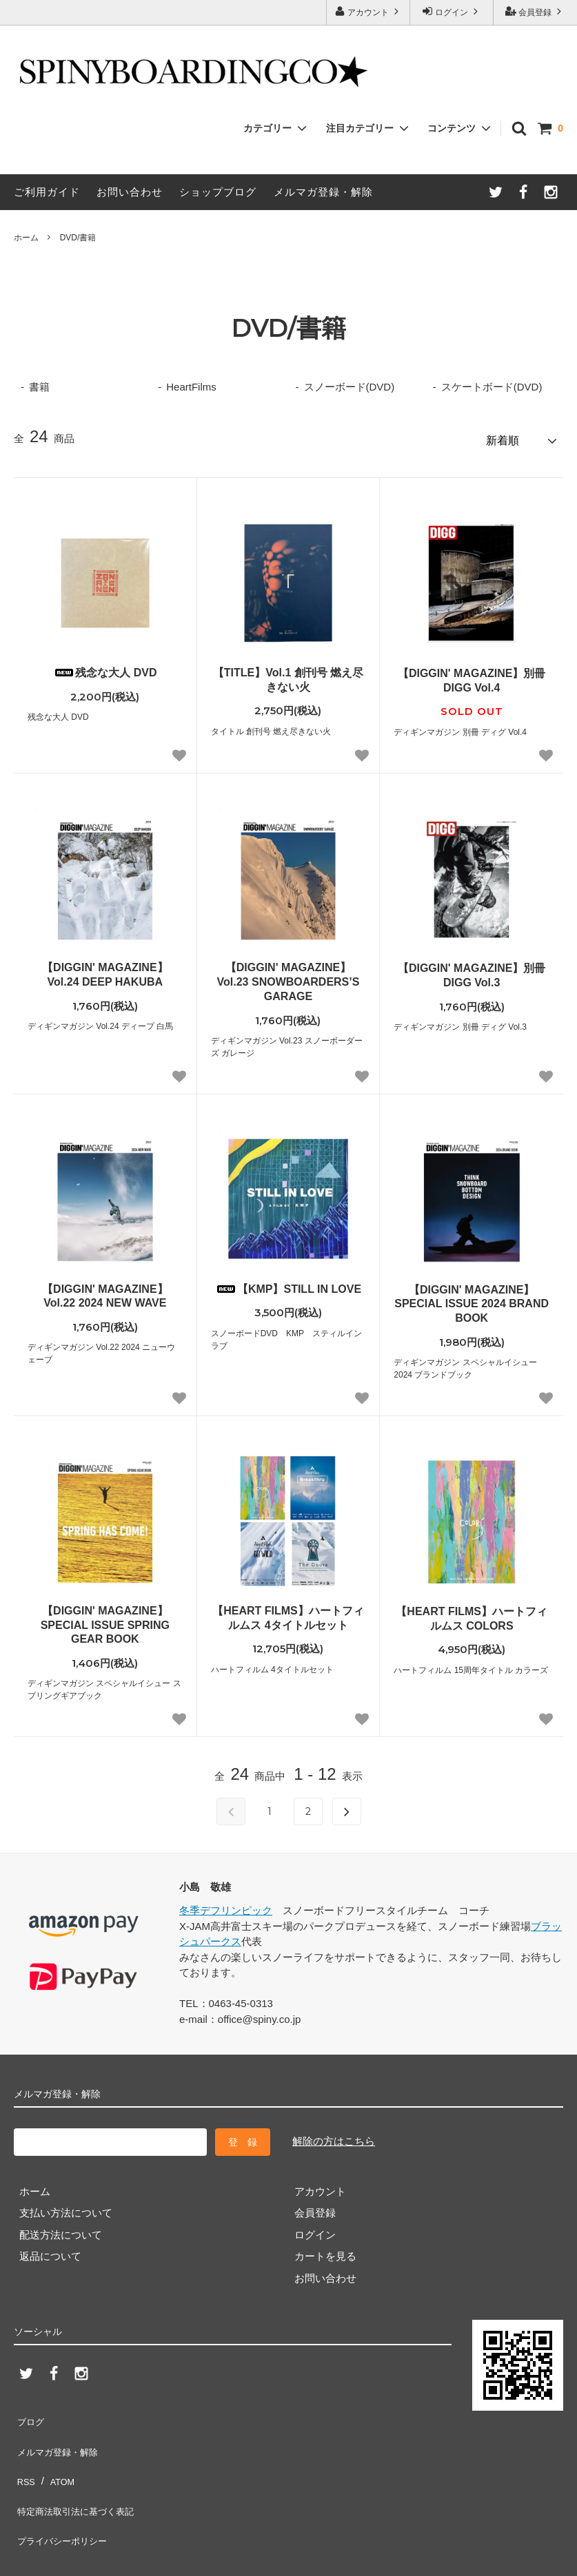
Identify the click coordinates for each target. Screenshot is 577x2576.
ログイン (452, 11)
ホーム (26, 237)
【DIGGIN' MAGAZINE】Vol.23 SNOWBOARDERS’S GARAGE (288, 977)
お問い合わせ (130, 192)
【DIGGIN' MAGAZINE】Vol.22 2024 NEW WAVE (105, 1291)
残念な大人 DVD (104, 668)
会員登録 (535, 11)
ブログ (29, 2413)
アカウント (368, 11)
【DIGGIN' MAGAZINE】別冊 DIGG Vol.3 (471, 970)
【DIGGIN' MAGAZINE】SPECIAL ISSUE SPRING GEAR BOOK (105, 1620)
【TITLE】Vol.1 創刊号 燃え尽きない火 (288, 675)
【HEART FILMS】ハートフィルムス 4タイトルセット (288, 1613)
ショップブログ (217, 192)
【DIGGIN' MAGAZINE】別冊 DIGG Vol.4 (471, 676)
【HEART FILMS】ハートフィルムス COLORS (471, 1614)
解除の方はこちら (333, 2136)
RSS (24, 2456)
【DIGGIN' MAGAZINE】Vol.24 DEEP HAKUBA (105, 970)
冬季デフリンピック (225, 1905)
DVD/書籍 (78, 237)
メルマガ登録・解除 (323, 192)
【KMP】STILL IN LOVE (288, 1283)
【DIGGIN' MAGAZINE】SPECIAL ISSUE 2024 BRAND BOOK (471, 1298)
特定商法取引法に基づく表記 (81, 2478)
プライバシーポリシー (65, 2500)
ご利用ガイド (47, 192)
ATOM (57, 2456)
